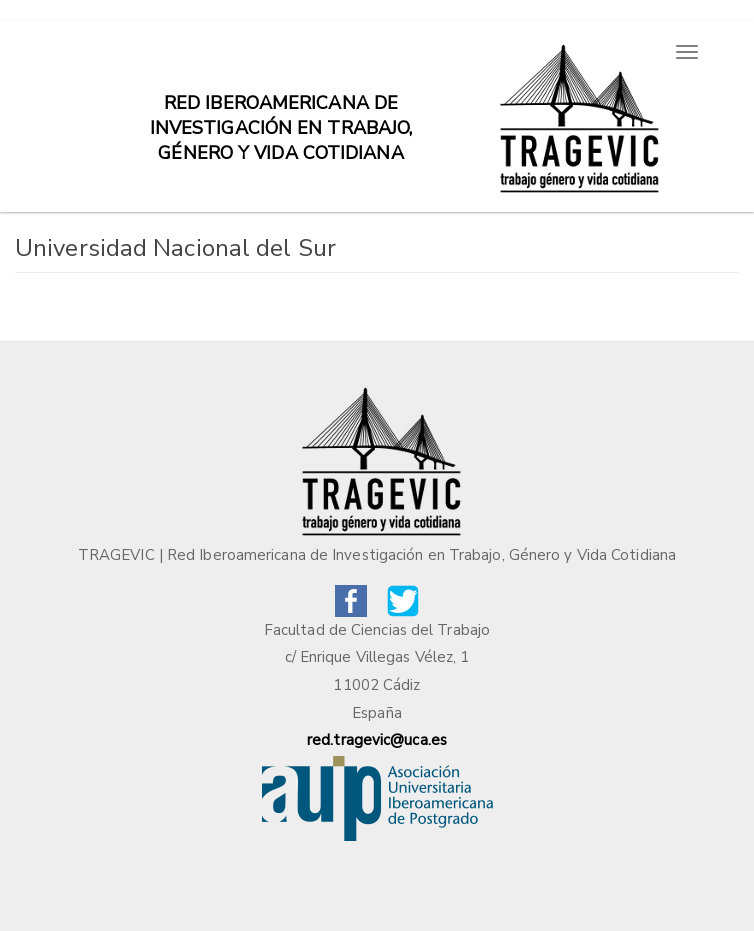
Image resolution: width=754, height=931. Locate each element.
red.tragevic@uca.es (377, 740)
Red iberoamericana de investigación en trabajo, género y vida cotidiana (281, 113)
